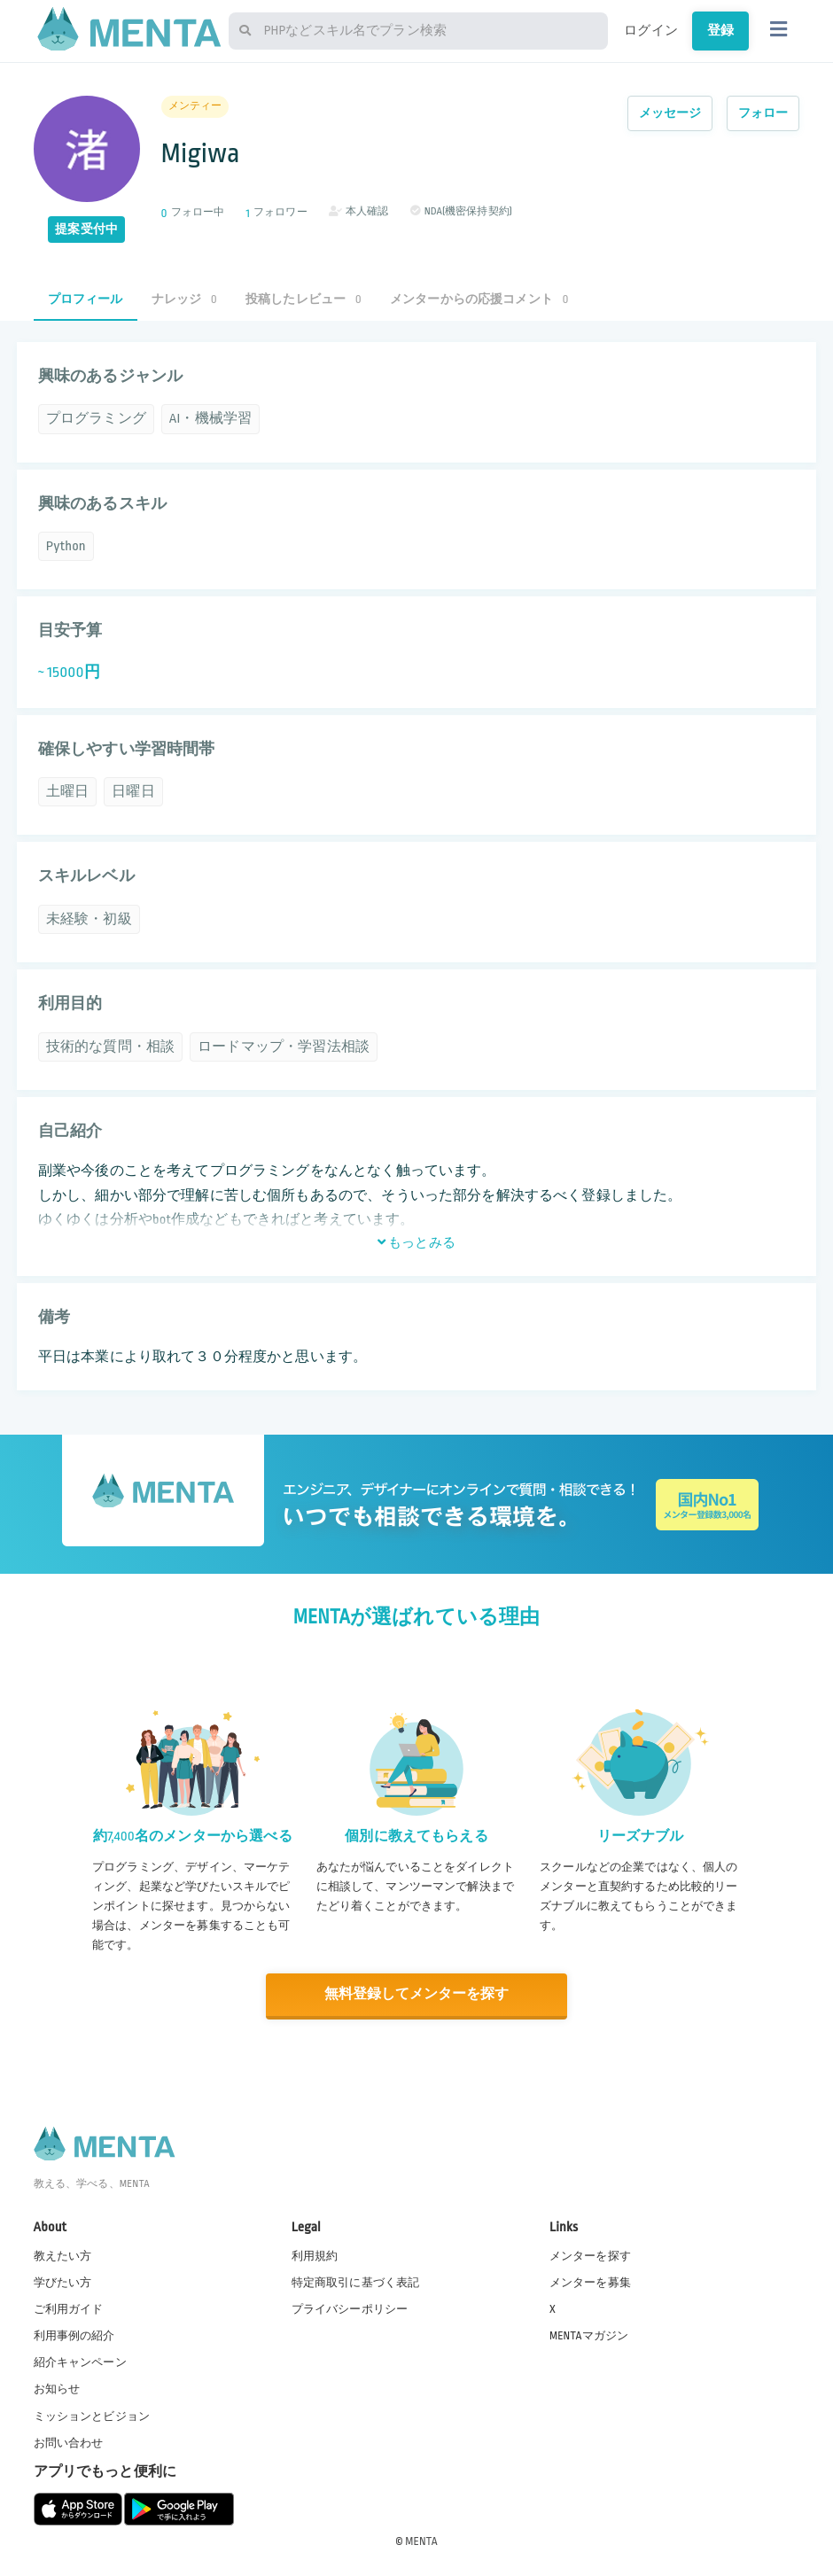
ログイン (651, 30)
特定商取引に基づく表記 (356, 2281)
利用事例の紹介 (74, 2335)
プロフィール (85, 299)
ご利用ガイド (69, 2308)
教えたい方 (63, 2254)
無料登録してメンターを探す (416, 1994)
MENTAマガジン (588, 2335)
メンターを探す (590, 2254)
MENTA (421, 2539)
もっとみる (416, 1242)
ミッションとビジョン (92, 2415)
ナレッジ (184, 299)
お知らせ (57, 2388)
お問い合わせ (69, 2441)
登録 (720, 30)
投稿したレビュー (303, 299)
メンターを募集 (590, 2281)
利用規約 (315, 2254)
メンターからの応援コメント (479, 299)
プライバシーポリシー (350, 2308)
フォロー (763, 113)
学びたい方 (63, 2281)
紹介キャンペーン (80, 2361)
